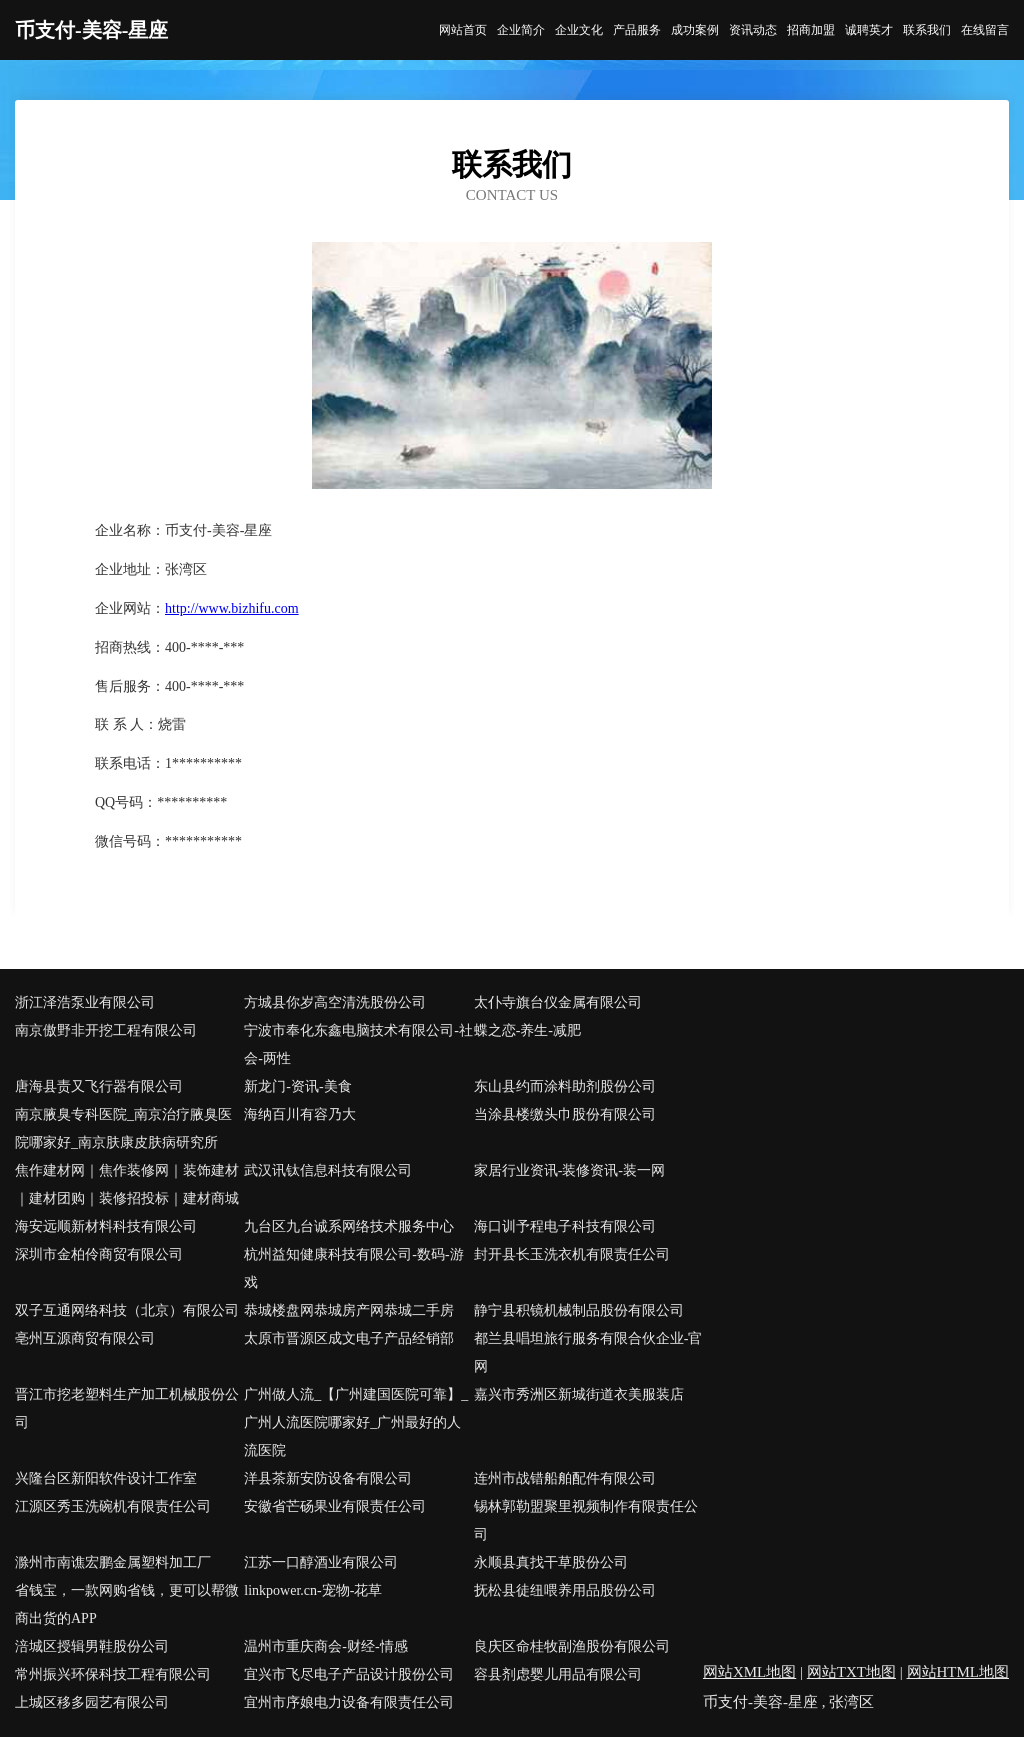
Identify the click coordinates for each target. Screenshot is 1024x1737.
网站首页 (463, 30)
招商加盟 (811, 30)
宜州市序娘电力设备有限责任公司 (349, 1702)
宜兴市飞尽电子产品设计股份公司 (349, 1674)
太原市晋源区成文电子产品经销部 (349, 1338)
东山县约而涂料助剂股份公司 (565, 1086)
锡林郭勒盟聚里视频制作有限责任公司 (586, 1520)
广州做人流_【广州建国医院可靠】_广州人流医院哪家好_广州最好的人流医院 (356, 1422)
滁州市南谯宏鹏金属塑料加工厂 (113, 1562)
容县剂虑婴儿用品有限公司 (558, 1674)
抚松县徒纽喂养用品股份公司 (565, 1590)
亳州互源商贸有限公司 (85, 1338)
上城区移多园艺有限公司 (92, 1702)
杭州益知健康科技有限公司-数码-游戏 (353, 1268)
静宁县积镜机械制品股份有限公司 (579, 1310)
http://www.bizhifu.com (232, 608)
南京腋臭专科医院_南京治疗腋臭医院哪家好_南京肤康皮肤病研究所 (123, 1128)
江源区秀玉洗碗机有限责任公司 (113, 1506)
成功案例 (695, 30)
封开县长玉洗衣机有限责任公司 (572, 1254)
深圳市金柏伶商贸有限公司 (99, 1254)
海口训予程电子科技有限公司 (565, 1226)
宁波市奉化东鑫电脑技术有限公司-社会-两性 (358, 1044)
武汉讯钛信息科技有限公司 (328, 1170)
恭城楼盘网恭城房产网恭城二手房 (349, 1310)
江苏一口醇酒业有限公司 (321, 1562)
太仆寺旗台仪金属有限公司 (558, 1002)
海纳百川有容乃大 (300, 1114)
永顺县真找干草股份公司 (551, 1562)
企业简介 (521, 30)
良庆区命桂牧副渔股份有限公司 (572, 1646)
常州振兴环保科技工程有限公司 (113, 1674)
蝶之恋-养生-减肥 (527, 1030)
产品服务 (637, 30)
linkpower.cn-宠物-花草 (313, 1590)
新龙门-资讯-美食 (297, 1086)
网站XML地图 (749, 1672)
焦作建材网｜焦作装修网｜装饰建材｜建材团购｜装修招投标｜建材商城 (127, 1184)
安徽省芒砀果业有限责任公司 (335, 1506)
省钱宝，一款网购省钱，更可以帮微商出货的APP (127, 1604)
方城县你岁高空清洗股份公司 (335, 1002)
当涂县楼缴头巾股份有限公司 (565, 1114)
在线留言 (985, 30)
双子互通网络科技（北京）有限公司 (127, 1310)
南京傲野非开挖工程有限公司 (106, 1030)
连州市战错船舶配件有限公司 (565, 1478)
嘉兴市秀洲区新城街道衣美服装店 (579, 1394)
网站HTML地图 (958, 1672)
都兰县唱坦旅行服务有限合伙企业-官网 (588, 1352)
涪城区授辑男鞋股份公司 (92, 1646)
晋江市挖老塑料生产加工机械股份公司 (127, 1408)
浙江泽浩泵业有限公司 (85, 1002)
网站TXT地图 (851, 1672)
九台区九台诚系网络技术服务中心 (349, 1226)
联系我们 (927, 30)
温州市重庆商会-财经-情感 (325, 1646)
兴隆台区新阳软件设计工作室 (106, 1478)
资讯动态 (753, 30)
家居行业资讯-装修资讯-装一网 (569, 1170)
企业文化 (579, 30)
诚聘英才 (869, 30)
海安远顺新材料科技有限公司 (106, 1226)
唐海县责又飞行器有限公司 (99, 1086)
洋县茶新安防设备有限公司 (328, 1478)
